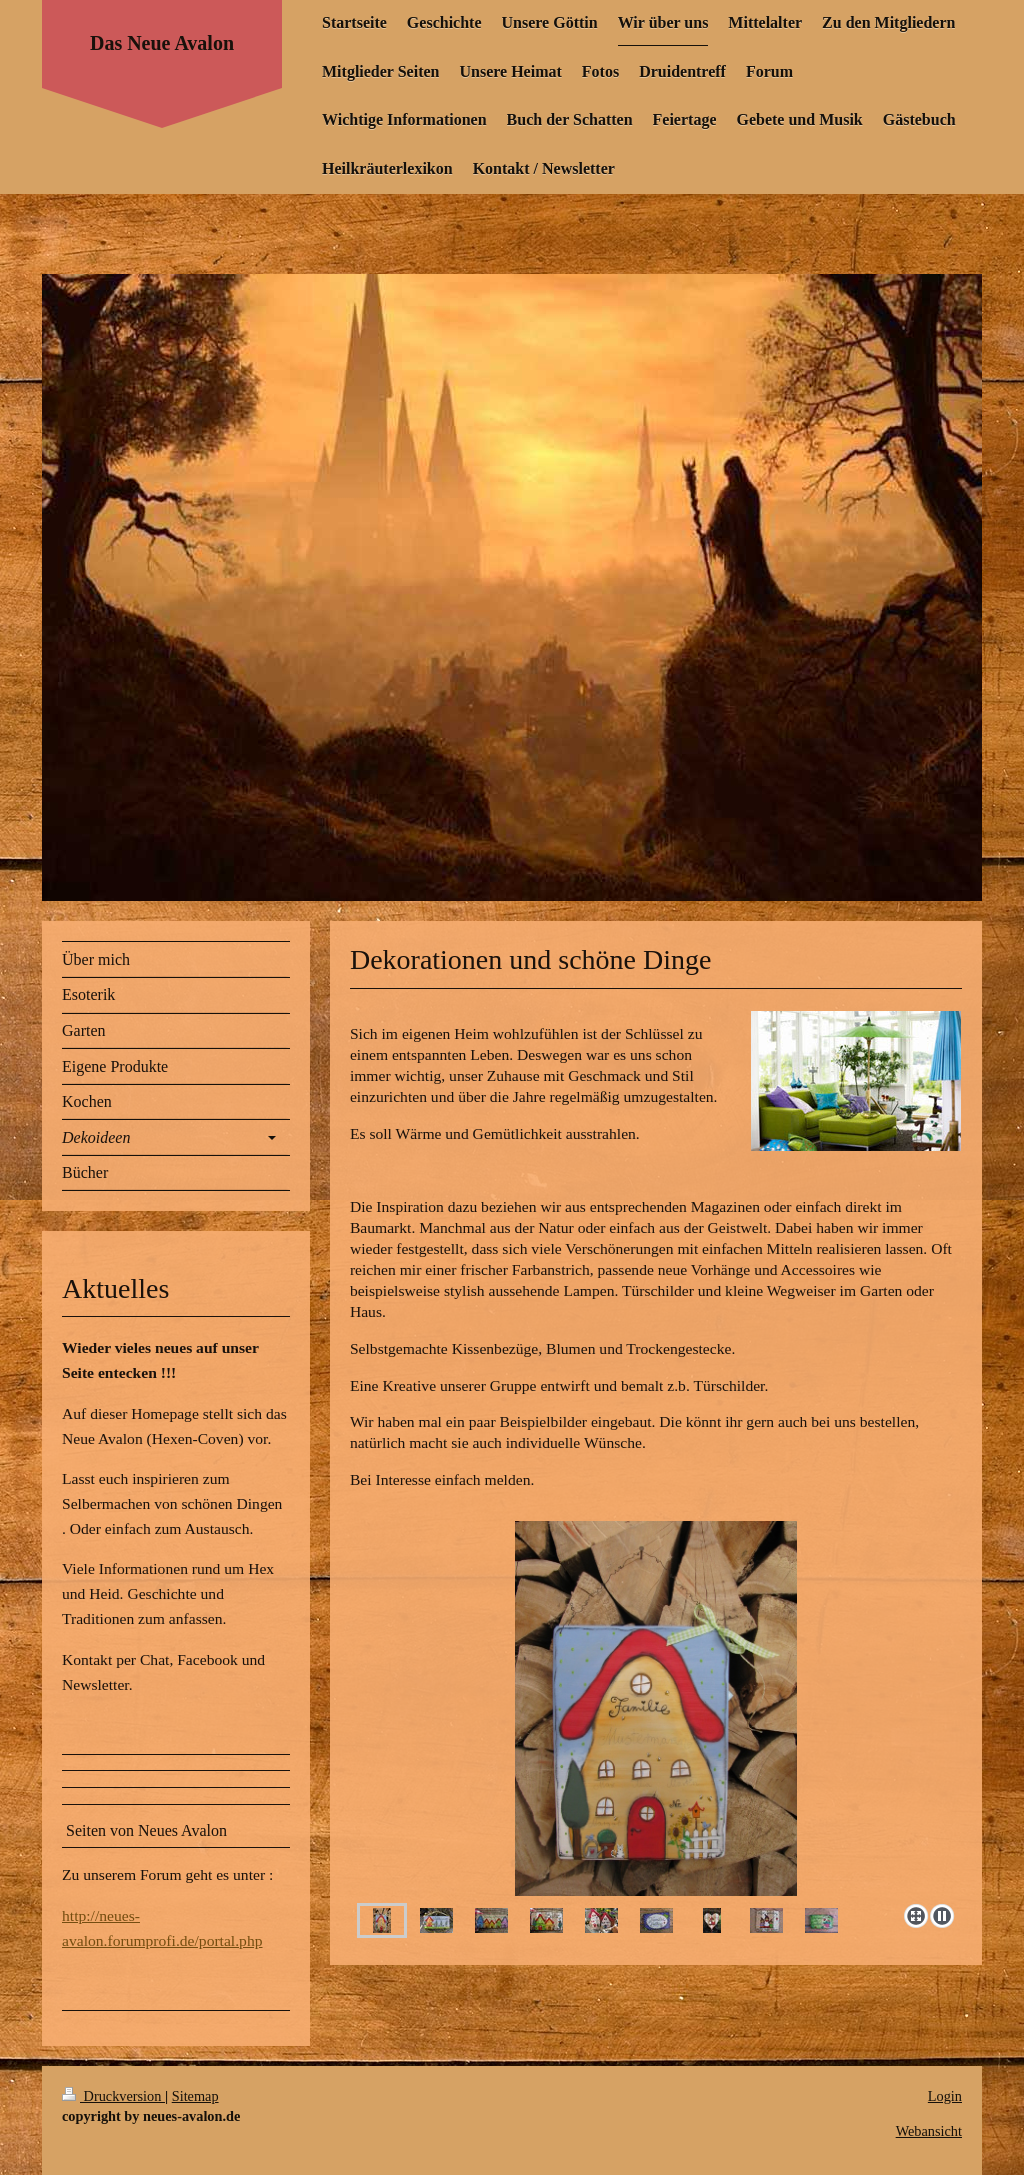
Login (945, 2096)
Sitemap (195, 2096)
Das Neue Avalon (162, 43)
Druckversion (113, 2096)
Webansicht (929, 2131)
